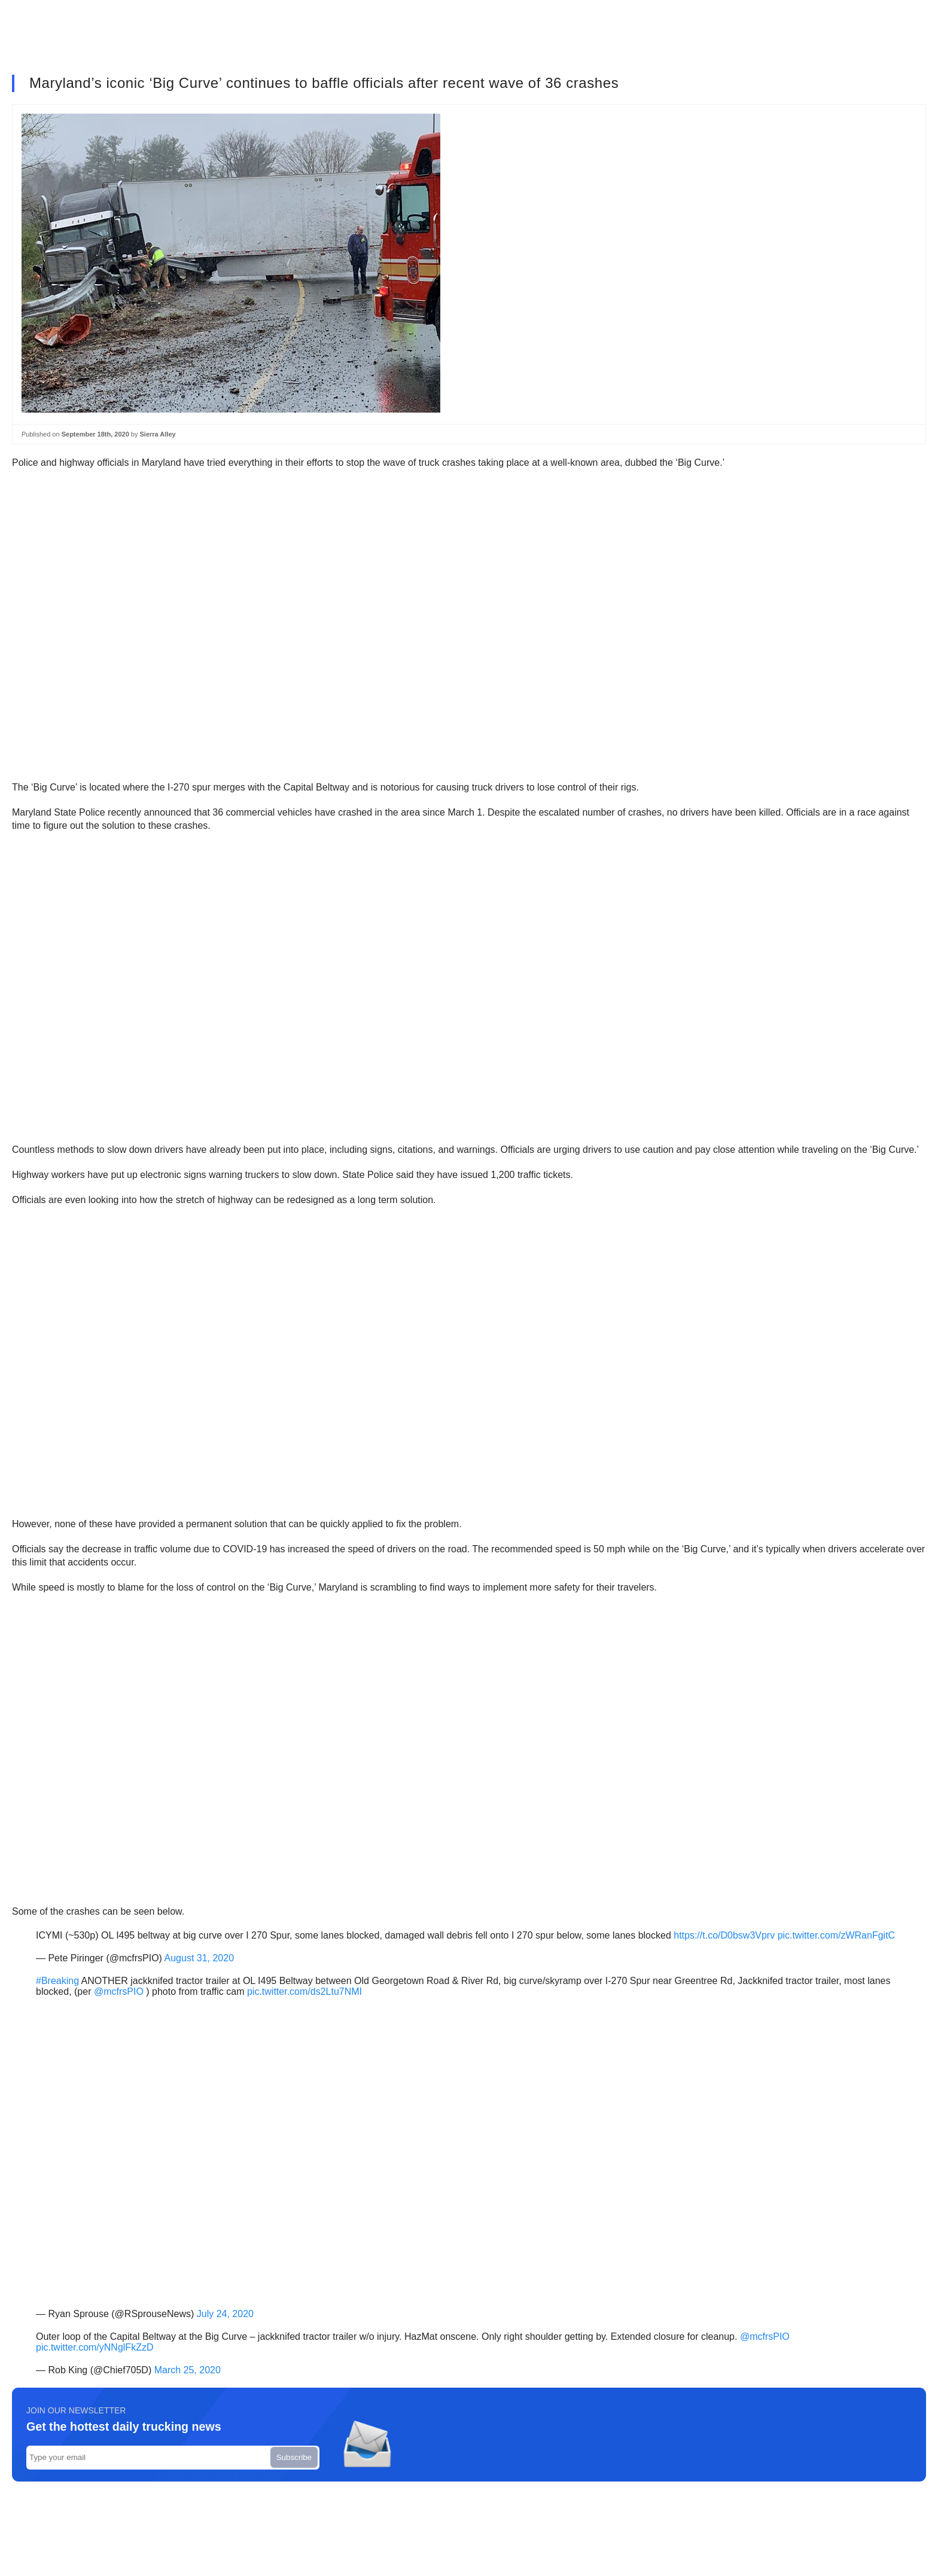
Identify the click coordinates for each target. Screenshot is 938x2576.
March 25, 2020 (187, 2370)
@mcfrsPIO (119, 1991)
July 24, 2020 (225, 2314)
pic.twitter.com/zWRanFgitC (836, 1935)
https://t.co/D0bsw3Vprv (724, 1935)
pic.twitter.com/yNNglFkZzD (94, 2347)
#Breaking (57, 1981)
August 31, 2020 (199, 1958)
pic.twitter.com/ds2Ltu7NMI (304, 1991)
